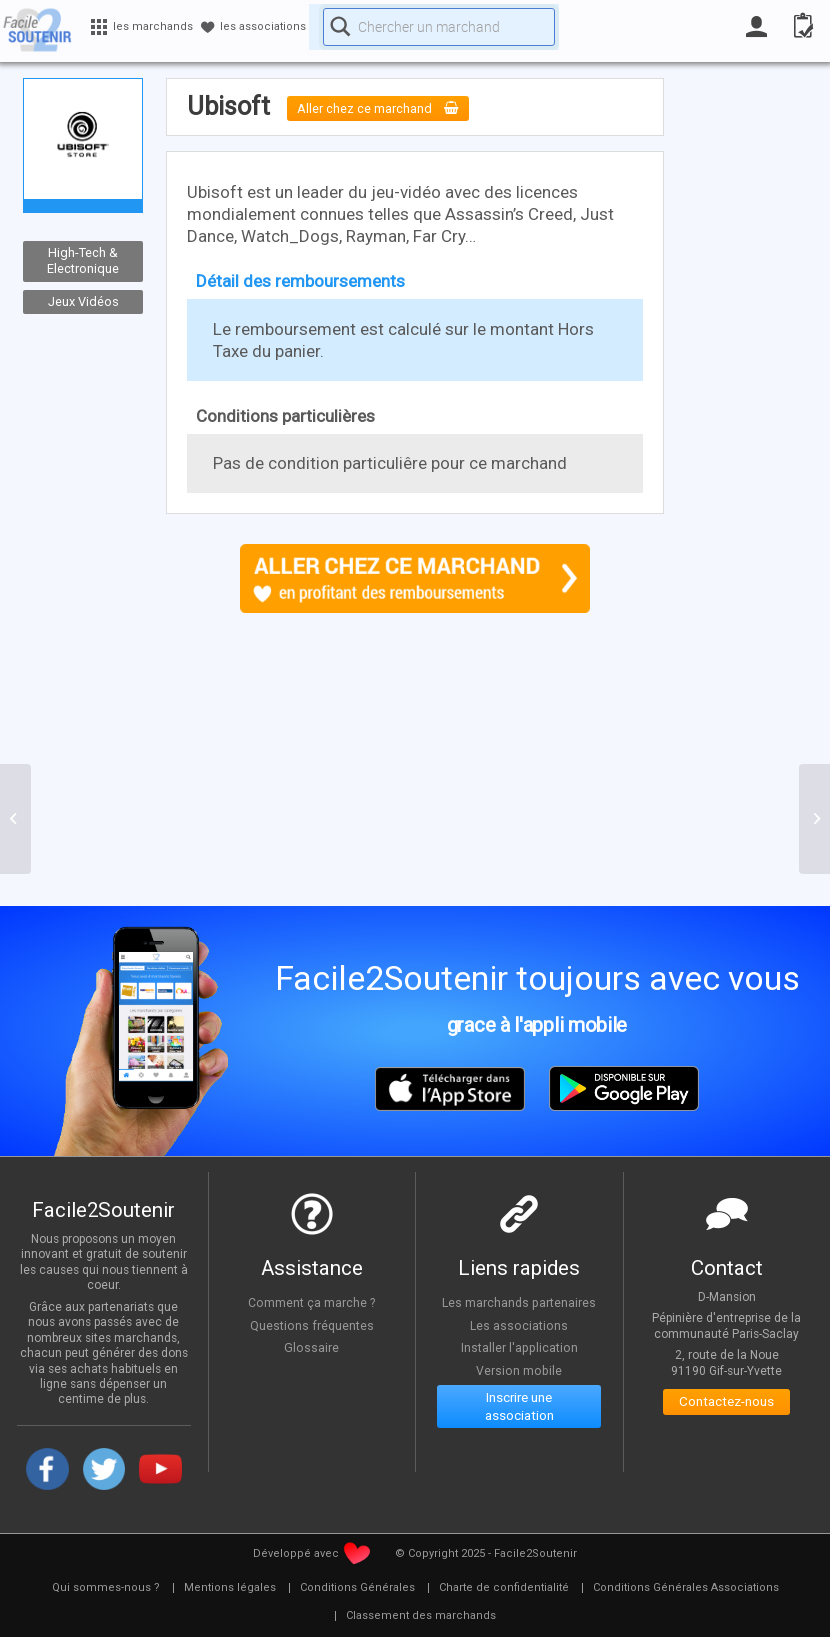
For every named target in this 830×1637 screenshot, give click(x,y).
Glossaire (312, 1347)
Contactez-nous (726, 1405)
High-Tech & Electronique (83, 261)
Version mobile (519, 1370)
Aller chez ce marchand (393, 108)
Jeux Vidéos (83, 301)
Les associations (519, 1325)
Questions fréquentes (311, 1325)
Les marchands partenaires (519, 1302)
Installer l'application (519, 1347)
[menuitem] (106, 1588)
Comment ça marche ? (312, 1302)
